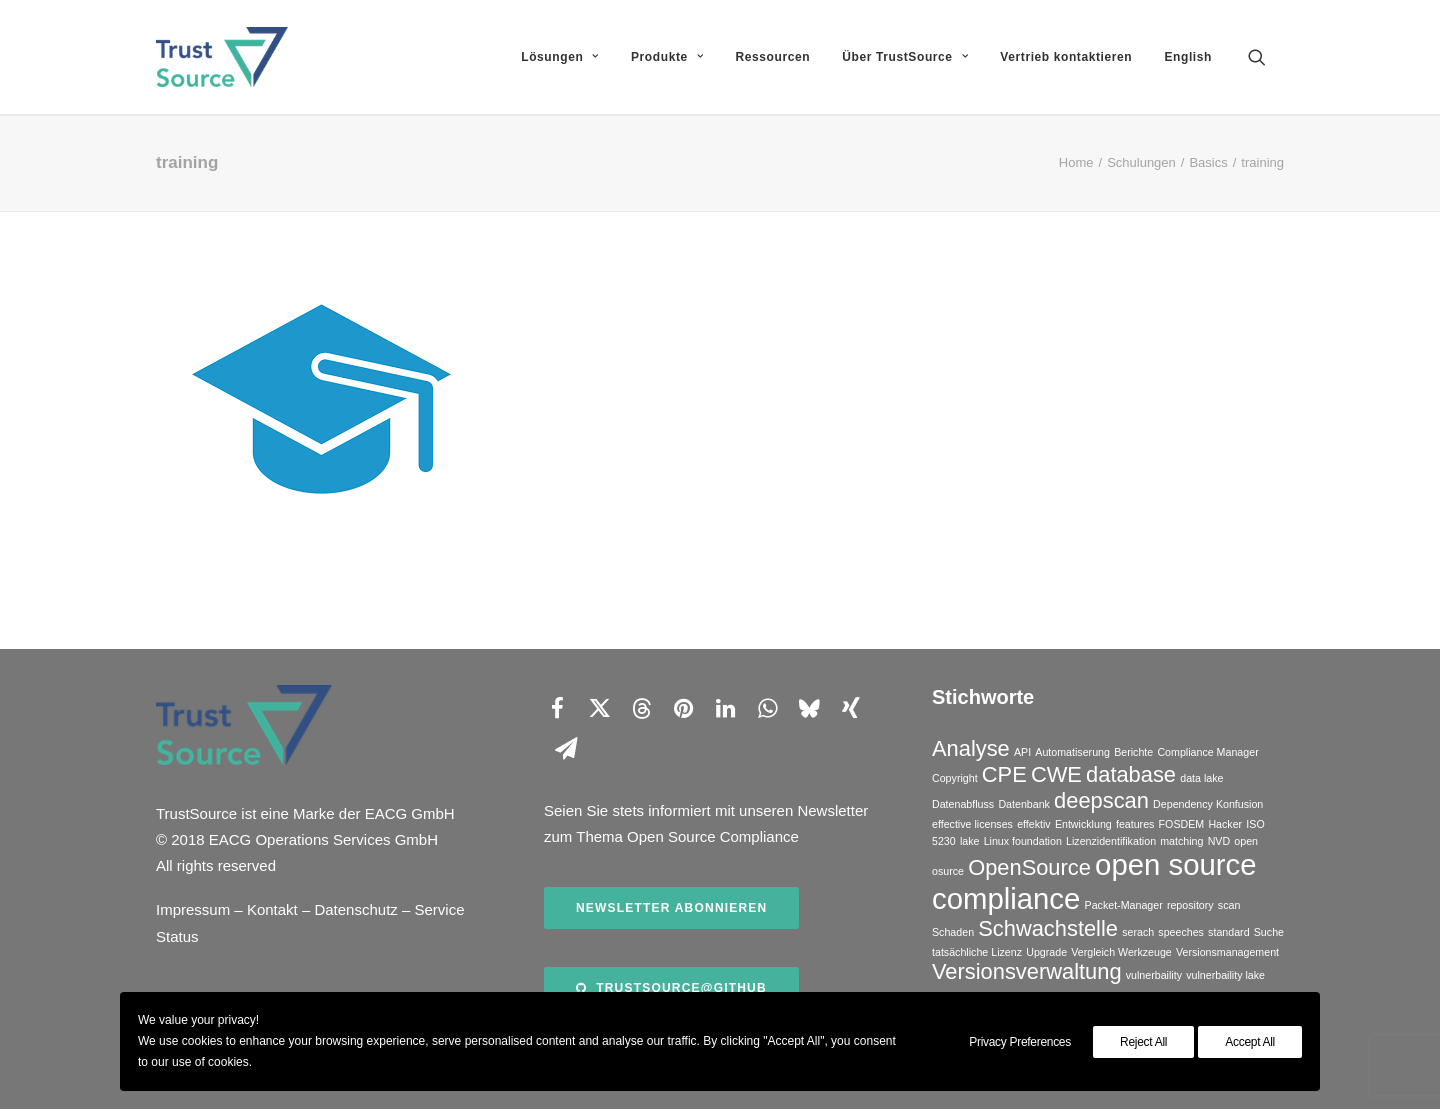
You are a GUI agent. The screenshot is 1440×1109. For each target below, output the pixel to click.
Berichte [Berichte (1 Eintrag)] (1133, 752)
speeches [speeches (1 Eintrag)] (1181, 932)
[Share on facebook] (557, 708)
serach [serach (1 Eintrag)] (1138, 932)
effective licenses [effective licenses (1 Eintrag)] (972, 824)
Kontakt (272, 909)
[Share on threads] (641, 708)
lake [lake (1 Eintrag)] (970, 841)
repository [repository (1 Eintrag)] (1190, 905)
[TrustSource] (222, 57)
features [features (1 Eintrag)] (1135, 824)
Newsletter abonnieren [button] (671, 908)
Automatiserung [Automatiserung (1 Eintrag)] (1072, 752)
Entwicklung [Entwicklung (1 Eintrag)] (1083, 824)
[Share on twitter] (599, 708)
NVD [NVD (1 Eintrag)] (1219, 841)
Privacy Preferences (1020, 1042)
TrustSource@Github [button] (671, 988)
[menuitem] (560, 57)
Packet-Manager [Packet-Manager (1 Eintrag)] (1124, 905)
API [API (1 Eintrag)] (1022, 752)
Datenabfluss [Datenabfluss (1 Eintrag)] (963, 804)
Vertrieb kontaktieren (1066, 57)
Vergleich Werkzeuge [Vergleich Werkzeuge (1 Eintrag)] (1121, 952)
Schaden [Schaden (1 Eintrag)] (953, 932)
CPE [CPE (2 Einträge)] (1004, 774)
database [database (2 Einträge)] (1131, 774)
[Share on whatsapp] (767, 708)
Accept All (1250, 1042)
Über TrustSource (905, 57)
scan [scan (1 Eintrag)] (1229, 905)
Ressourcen (772, 57)
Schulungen (1141, 162)
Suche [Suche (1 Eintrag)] (1269, 932)
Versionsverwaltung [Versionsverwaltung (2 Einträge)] (1027, 971)
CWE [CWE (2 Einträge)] (1056, 774)
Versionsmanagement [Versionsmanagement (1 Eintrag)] (1227, 952)
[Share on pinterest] (683, 708)
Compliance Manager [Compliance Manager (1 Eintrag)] (1207, 752)
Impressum (193, 909)
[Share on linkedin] (725, 708)
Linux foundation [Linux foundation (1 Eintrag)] (1023, 841)
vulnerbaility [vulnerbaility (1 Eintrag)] (1154, 975)
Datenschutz (355, 909)
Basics (1208, 162)
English (1188, 57)
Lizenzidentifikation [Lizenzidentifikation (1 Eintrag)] (1111, 841)
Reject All (1143, 1042)
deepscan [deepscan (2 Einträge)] (1101, 800)
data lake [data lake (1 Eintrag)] (1201, 778)
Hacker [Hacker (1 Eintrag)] (1225, 824)
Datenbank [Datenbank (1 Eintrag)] (1024, 804)
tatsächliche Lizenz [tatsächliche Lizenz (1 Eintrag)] (977, 952)
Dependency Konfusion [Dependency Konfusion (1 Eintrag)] (1208, 804)
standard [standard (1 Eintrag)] (1228, 932)
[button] (1266, 57)
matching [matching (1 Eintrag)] (1181, 841)
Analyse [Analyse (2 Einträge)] (971, 748)
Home (1076, 162)
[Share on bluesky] (809, 708)
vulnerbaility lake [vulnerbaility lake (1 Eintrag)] (1225, 975)
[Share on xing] (851, 708)
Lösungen (560, 57)
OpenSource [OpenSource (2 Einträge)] (1029, 867)
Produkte (667, 57)
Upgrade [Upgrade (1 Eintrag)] (1046, 952)
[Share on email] (566, 748)
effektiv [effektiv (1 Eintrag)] (1034, 824)
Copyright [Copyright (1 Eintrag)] (955, 778)
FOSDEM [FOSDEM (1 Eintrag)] (1182, 824)
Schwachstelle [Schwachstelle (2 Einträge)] (1048, 928)
